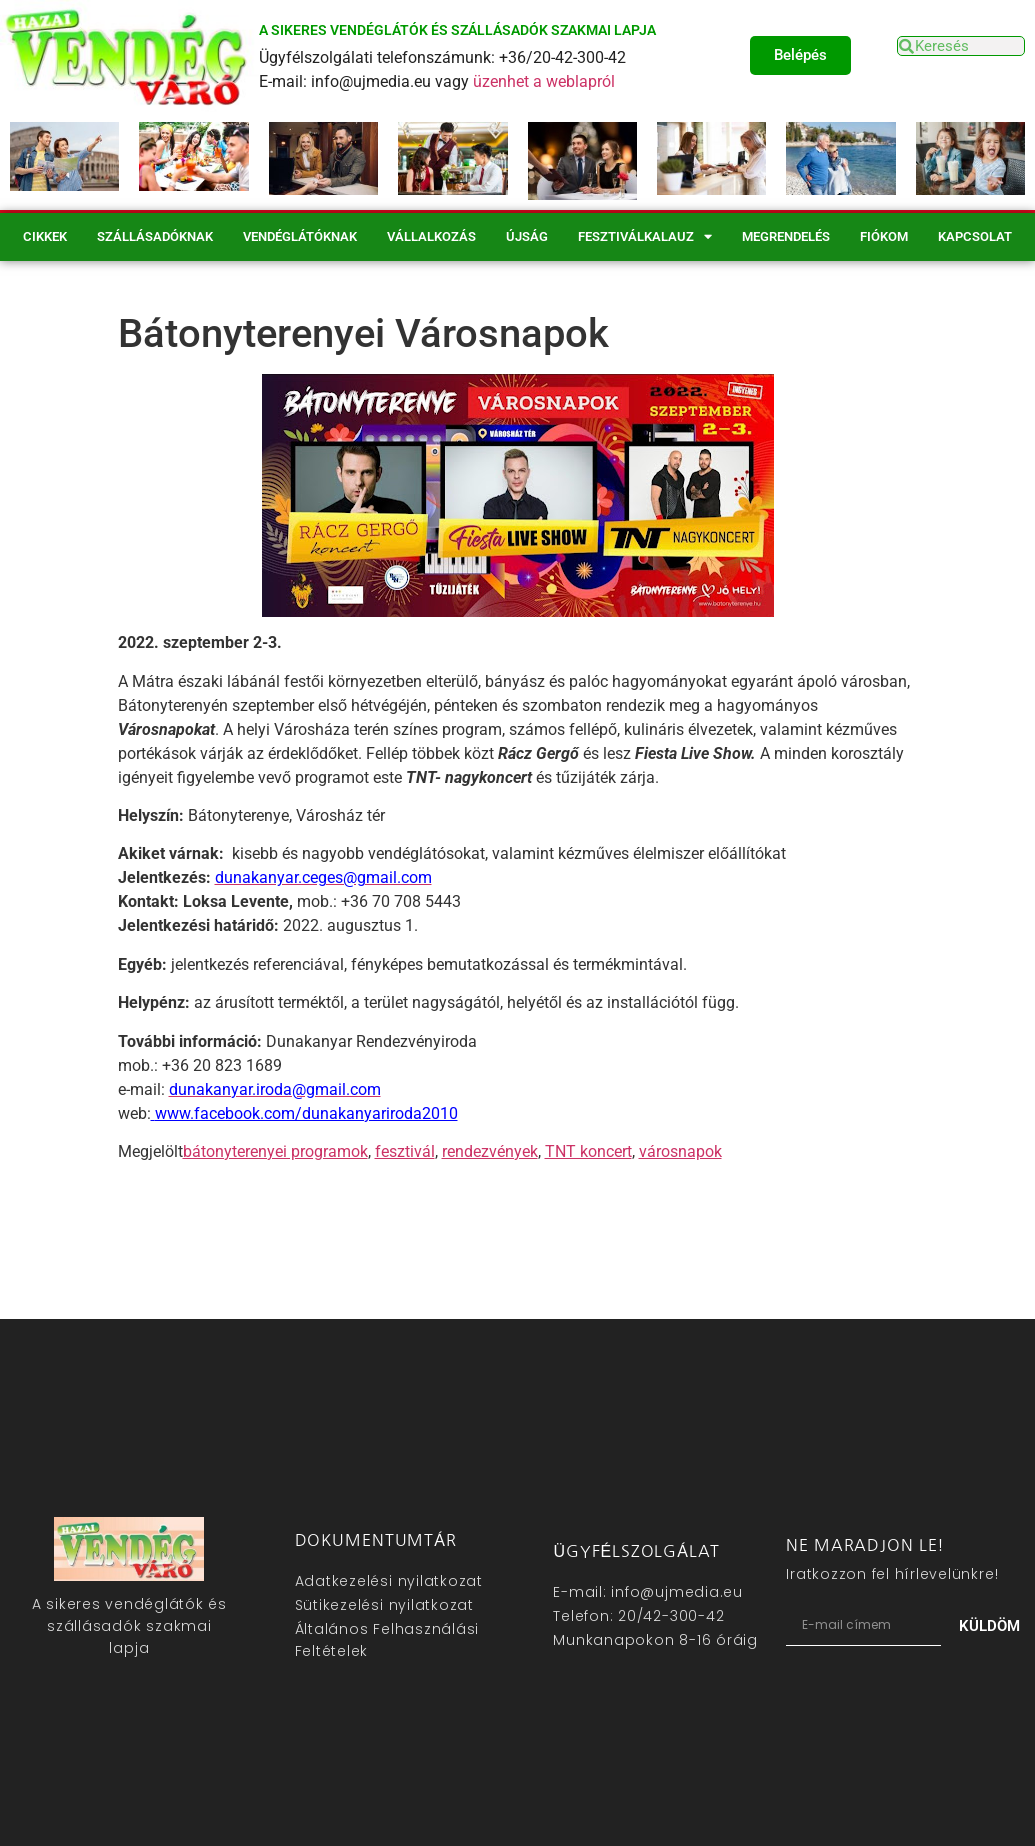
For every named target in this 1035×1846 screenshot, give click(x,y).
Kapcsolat (975, 236)
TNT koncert (588, 1151)
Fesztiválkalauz (645, 236)
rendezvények (490, 1151)
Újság (527, 236)
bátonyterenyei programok (275, 1151)
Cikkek (45, 236)
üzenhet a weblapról (544, 81)
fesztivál (405, 1151)
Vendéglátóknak (300, 236)
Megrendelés (786, 236)
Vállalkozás (431, 236)
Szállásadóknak (155, 236)
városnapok (680, 1151)
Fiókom (884, 236)
